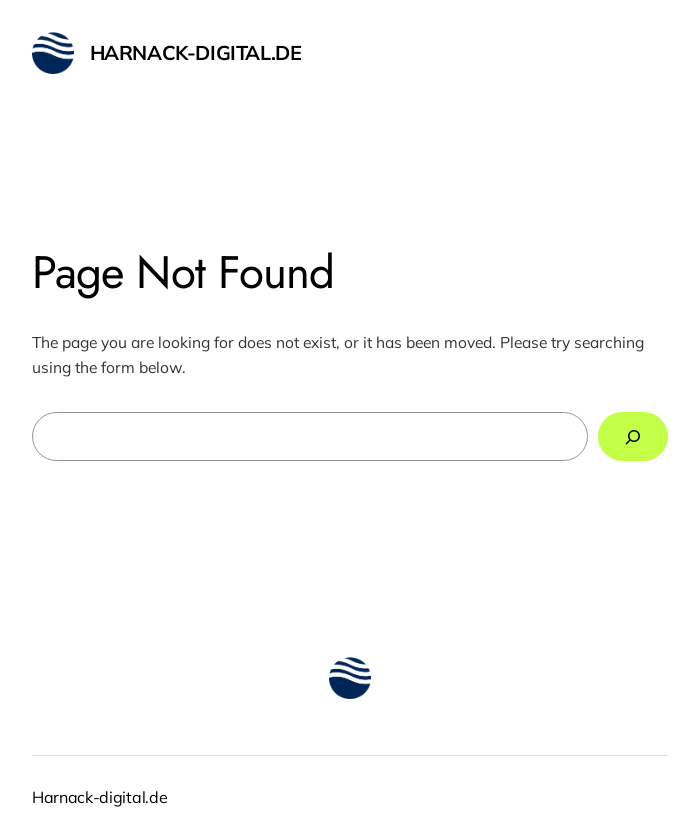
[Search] (633, 436)
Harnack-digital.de (196, 52)
